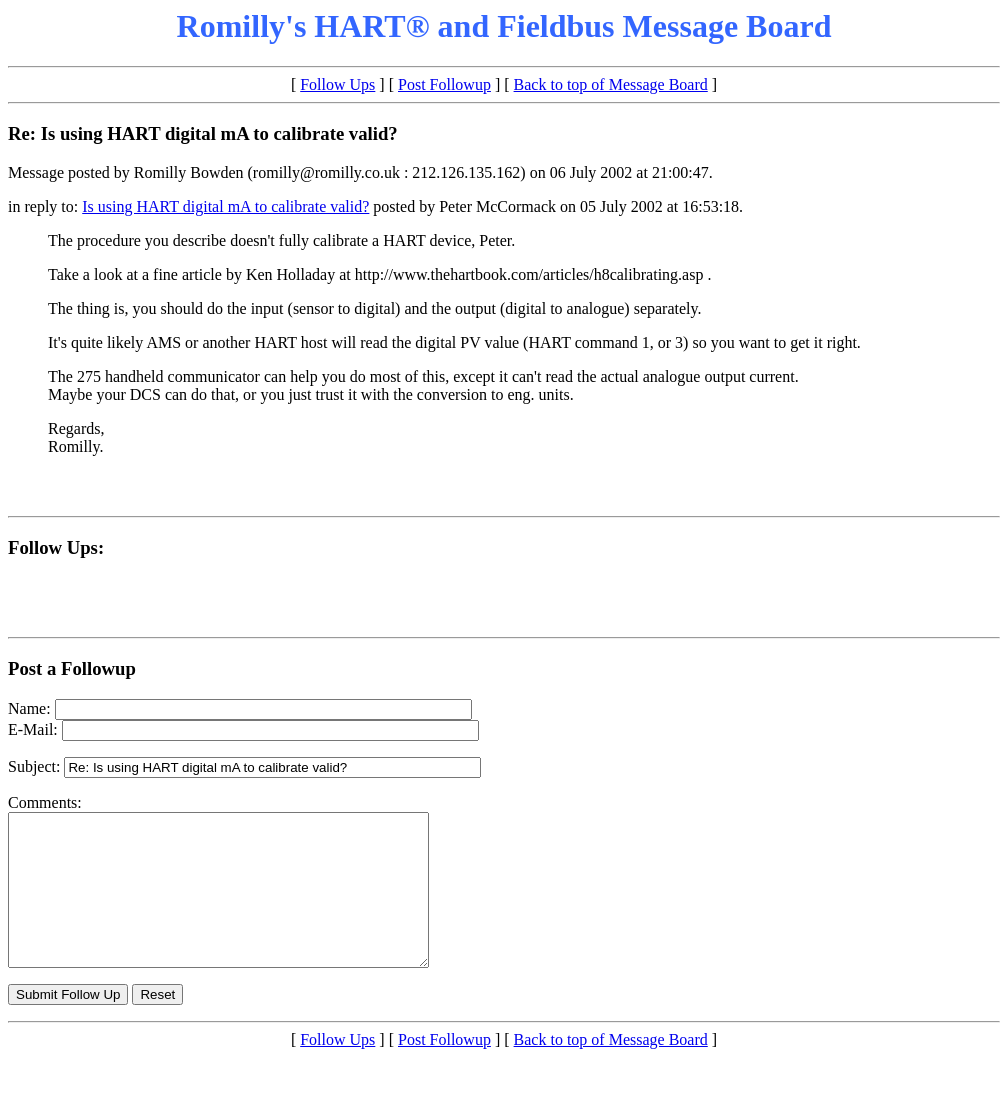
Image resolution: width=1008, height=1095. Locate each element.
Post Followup (444, 84)
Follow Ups (337, 84)
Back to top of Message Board (611, 84)
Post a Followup (72, 668)
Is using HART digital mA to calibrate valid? (225, 206)
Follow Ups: (56, 547)
